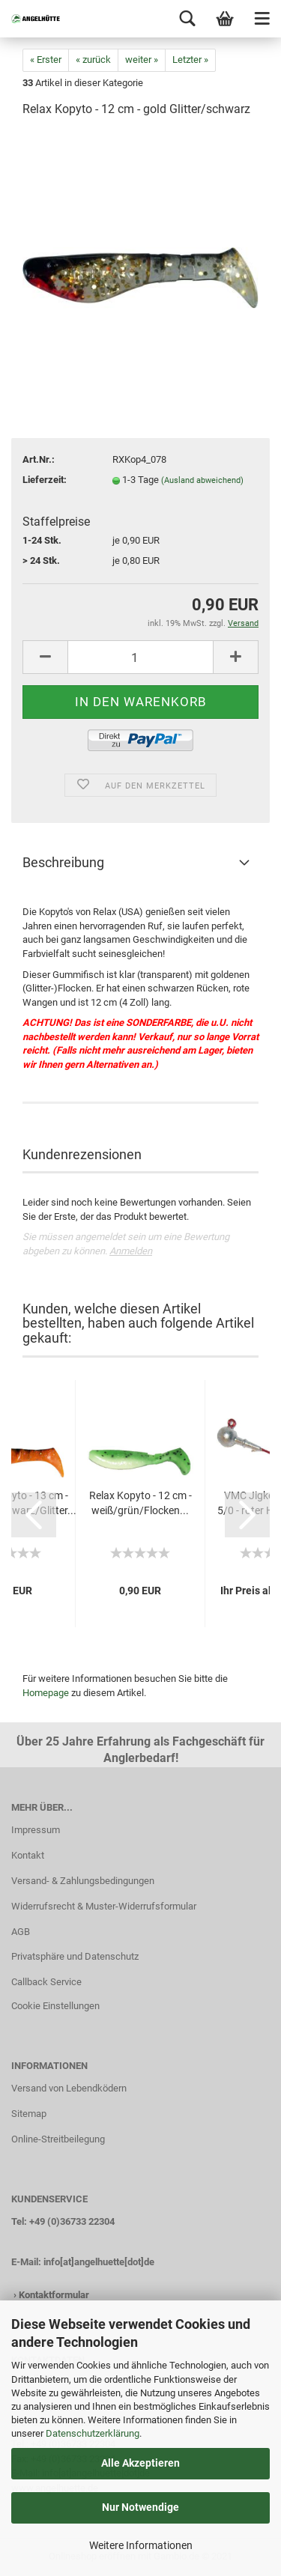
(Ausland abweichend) (202, 480)
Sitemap (28, 2113)
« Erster (45, 59)
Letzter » (190, 59)
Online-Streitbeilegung (58, 2139)
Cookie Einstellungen (55, 2005)
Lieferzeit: (44, 479)
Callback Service (46, 1981)
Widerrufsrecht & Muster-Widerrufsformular (103, 1906)
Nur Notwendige (140, 2507)
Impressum (35, 1829)
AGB (20, 1931)
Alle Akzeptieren (140, 2463)
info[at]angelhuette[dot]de (98, 2261)
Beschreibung (63, 862)
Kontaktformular (54, 2294)
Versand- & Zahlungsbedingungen (82, 1880)
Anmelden (130, 1251)
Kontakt (27, 1855)
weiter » (141, 59)
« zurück (93, 59)
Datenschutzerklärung (92, 2433)
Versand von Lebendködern (69, 2088)
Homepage (45, 1692)
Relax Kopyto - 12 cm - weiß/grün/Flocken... (140, 1502)
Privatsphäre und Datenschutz (75, 1956)
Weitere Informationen (141, 2545)
